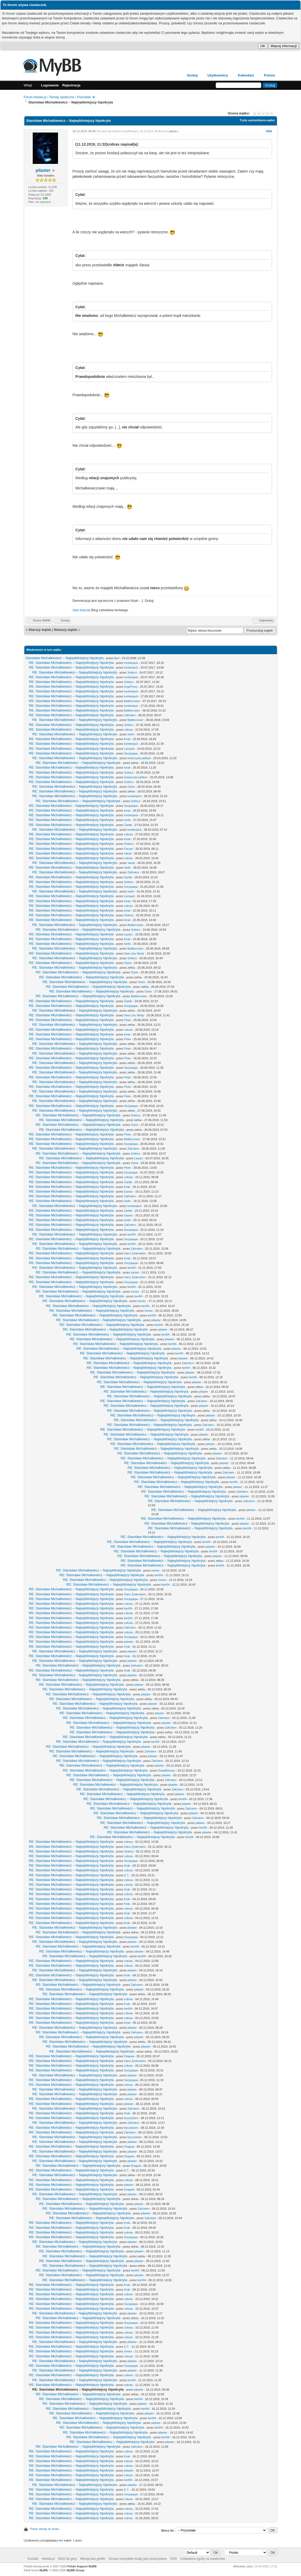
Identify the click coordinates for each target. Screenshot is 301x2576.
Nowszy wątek (65, 630)
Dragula (129, 2056)
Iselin (130, 734)
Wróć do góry (67, 2559)
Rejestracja (71, 85)
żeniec (135, 1272)
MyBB (43, 2570)
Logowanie (50, 85)
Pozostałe (84, 97)
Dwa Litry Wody (134, 953)
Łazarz (128, 934)
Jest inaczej (81, 610)
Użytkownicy (217, 75)
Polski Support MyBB (82, 2566)
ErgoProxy (130, 686)
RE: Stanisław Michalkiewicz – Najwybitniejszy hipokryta (71, 663)
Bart (116, 658)
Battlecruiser (132, 701)
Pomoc (269, 75)
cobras (128, 729)
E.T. (126, 1875)
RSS (173, 2559)
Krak (127, 1186)
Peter (127, 1020)
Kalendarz (246, 75)
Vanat (127, 853)
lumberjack (131, 662)
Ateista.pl (48, 2559)
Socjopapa (131, 753)
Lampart (129, 748)
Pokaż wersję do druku (44, 2528)
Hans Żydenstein (135, 1253)
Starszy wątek (40, 630)
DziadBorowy (166, 1770)
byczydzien (131, 2118)
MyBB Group (75, 2570)
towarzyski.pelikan (139, 758)
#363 (269, 131)
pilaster (43, 170)
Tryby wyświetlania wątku (257, 120)
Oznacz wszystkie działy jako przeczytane (138, 2559)
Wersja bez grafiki (92, 2559)
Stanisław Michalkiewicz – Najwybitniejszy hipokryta (65, 658)
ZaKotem (130, 715)
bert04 (131, 1234)
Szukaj (192, 75)
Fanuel (128, 848)
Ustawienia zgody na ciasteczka (202, 2559)
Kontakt (33, 2559)
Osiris (131, 786)
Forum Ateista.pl (35, 97)
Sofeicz (132, 672)
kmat (127, 739)
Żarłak (128, 824)
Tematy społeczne (61, 97)
